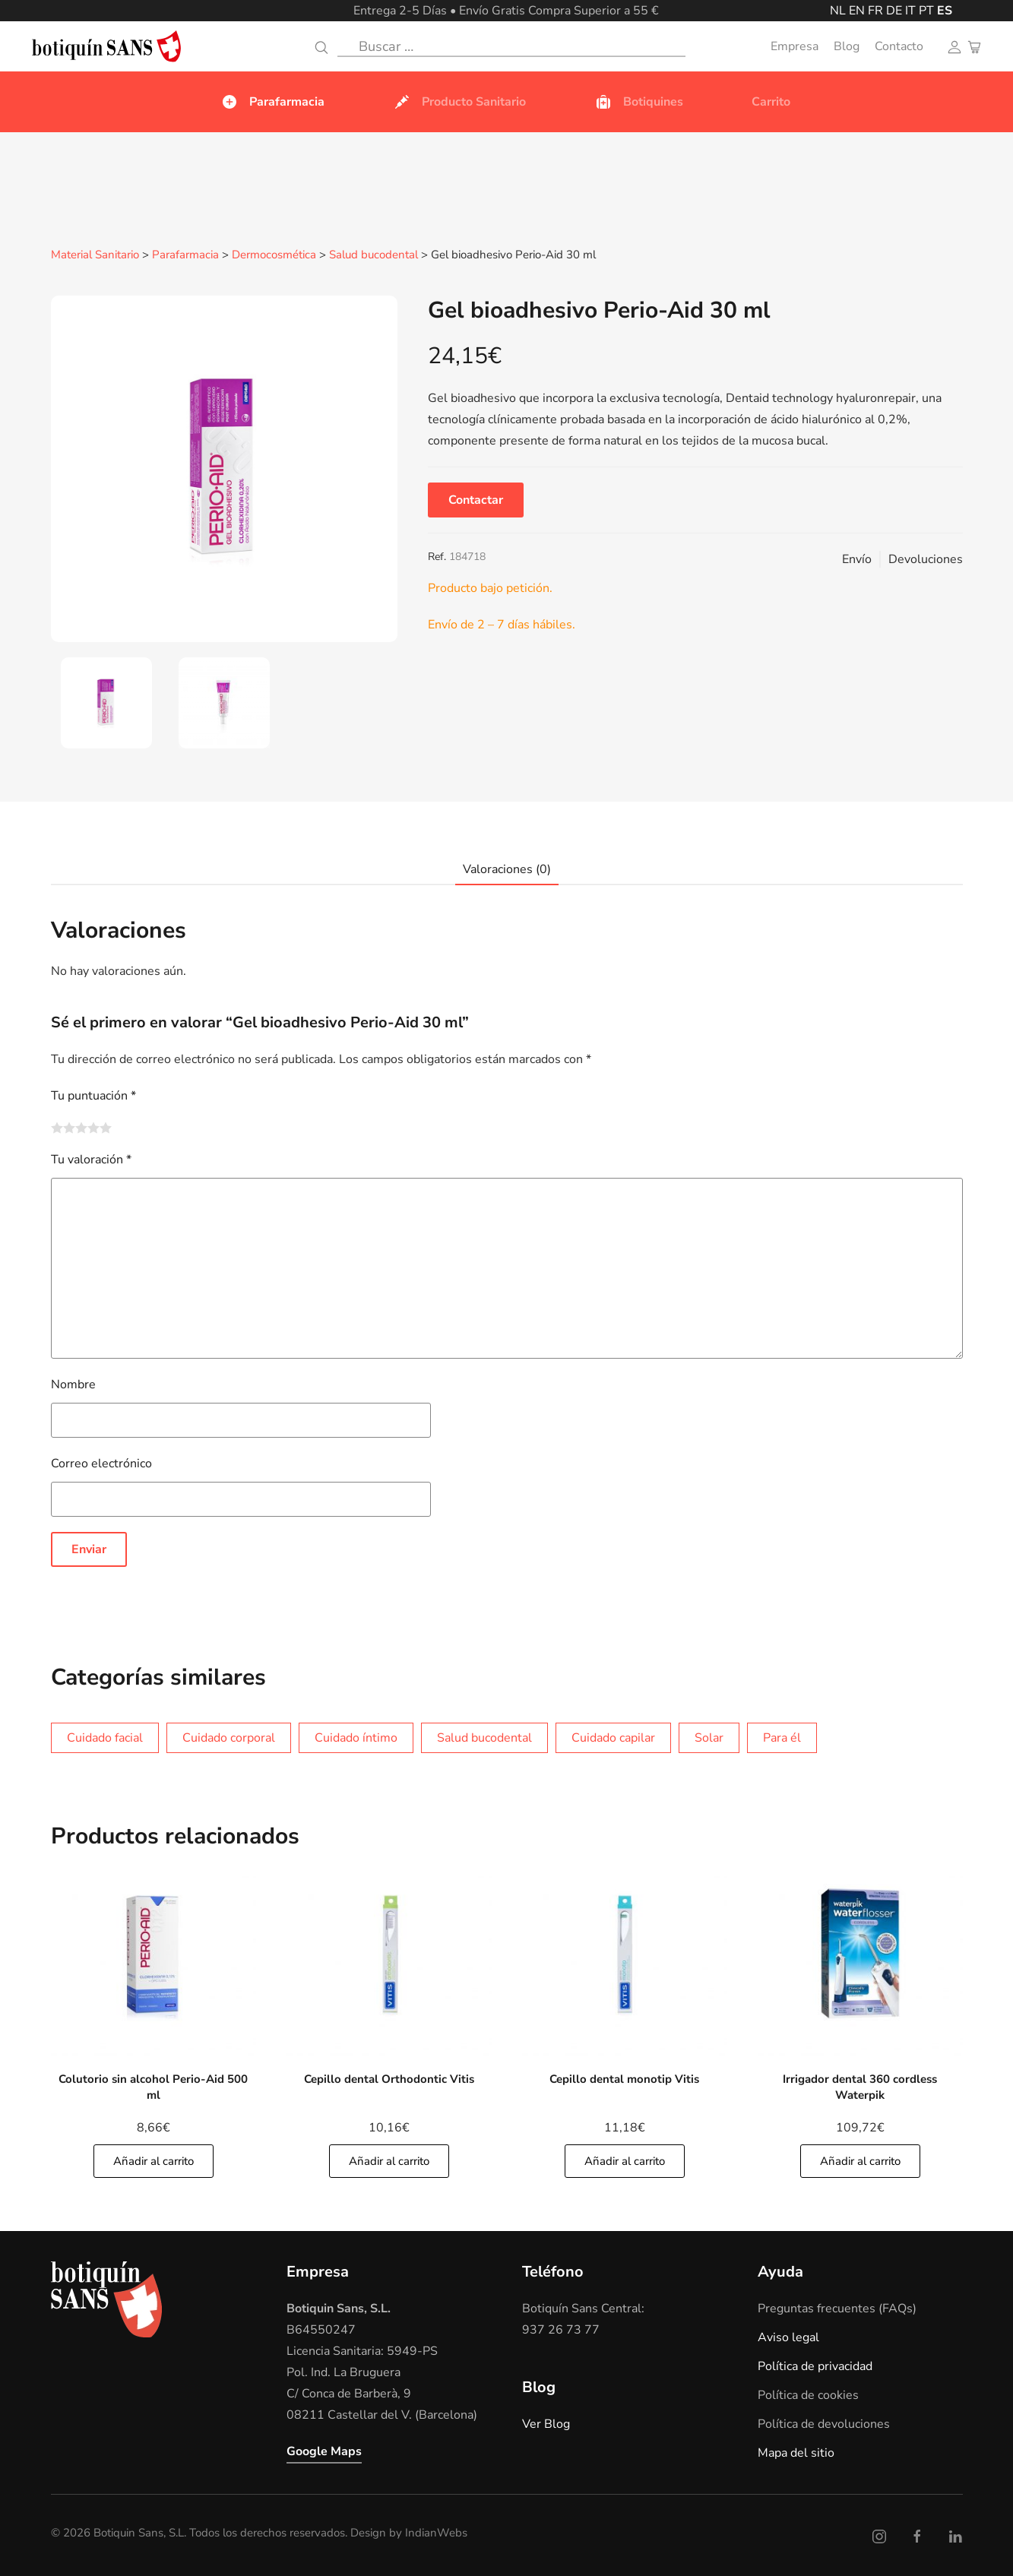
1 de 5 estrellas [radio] (57, 1127)
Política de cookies (808, 2394)
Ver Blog (546, 2423)
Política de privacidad (815, 2365)
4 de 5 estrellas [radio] (93, 1127)
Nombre (73, 1383)
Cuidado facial (105, 1737)
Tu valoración (91, 1158)
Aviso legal (788, 2336)
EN (857, 10)
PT (926, 10)
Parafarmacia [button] (272, 102)
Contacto (899, 46)
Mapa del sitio (796, 2452)
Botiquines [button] (638, 102)
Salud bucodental (373, 255)
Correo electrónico (101, 1462)
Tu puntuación (93, 1095)
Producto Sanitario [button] (459, 102)
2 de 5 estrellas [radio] (69, 1127)
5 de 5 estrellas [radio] (106, 1127)
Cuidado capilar (613, 1737)
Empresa (794, 46)
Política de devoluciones (824, 2423)
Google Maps (324, 2450)
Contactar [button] (475, 499)
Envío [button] (857, 558)
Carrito (771, 101)
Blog (846, 46)
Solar (709, 1737)
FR (875, 10)
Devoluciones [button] (925, 558)
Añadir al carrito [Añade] (153, 2160)
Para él (782, 1737)
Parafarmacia (185, 255)
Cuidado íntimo (356, 1737)
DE (894, 10)
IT (910, 10)
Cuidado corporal (228, 1737)
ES (944, 10)
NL (838, 10)
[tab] (105, 702)
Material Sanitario (95, 255)
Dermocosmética (274, 255)
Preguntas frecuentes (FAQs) (837, 2307)
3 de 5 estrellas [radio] (81, 1127)
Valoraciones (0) (507, 868)
